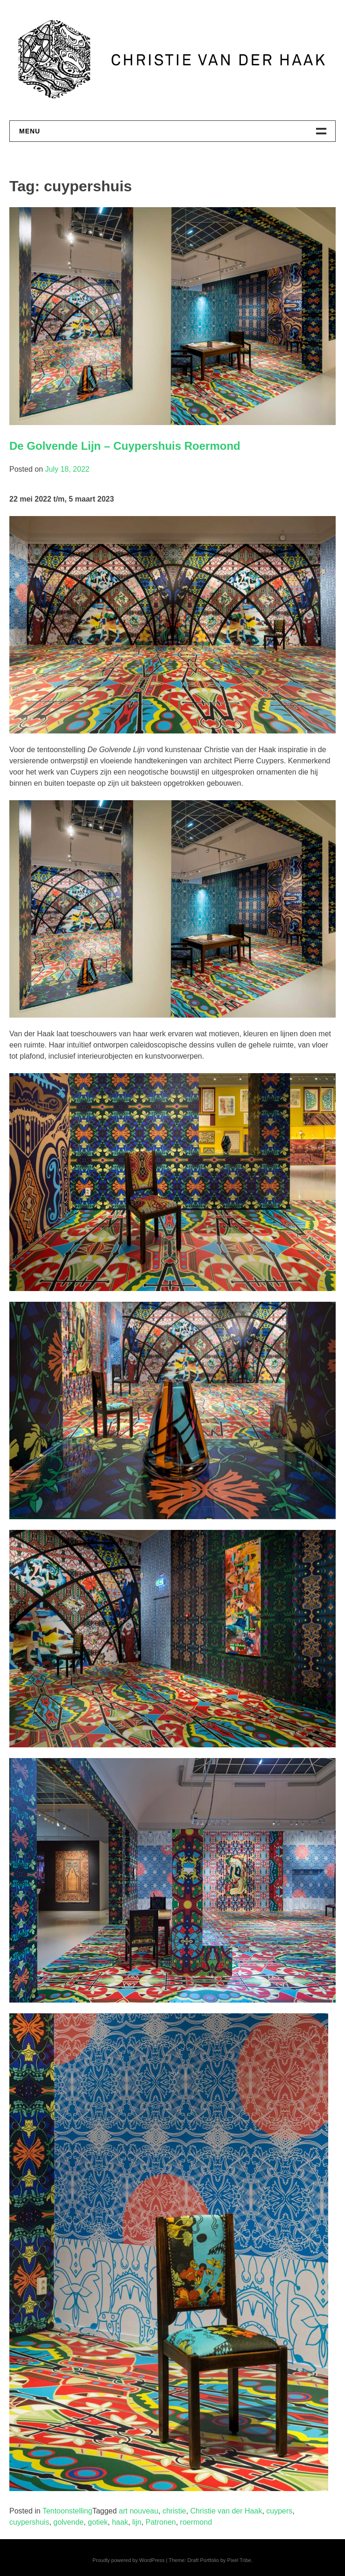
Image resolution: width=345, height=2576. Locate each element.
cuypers (279, 2511)
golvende (68, 2522)
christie (174, 2511)
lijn (136, 2522)
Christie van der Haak (226, 2511)
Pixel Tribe (239, 2560)
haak (120, 2522)
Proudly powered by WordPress (128, 2560)
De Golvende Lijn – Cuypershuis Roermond (124, 446)
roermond (196, 2522)
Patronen (161, 2522)
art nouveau (139, 2511)
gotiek (98, 2522)
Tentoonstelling (67, 2511)
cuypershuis (29, 2522)
